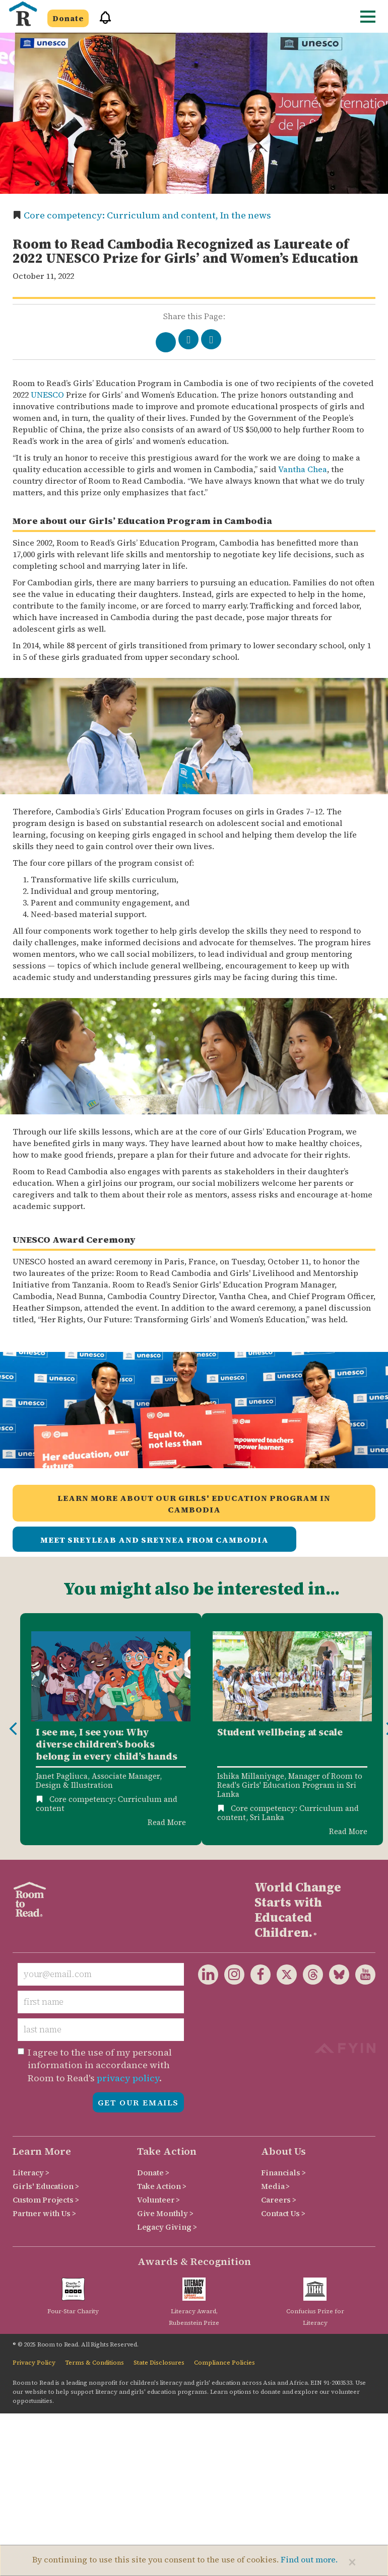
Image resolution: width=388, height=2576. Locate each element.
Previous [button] (13, 1729)
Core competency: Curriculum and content (106, 1803)
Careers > (278, 2199)
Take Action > (161, 2186)
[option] (111, 1729)
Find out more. (309, 2559)
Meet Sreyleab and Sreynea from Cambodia (154, 1539)
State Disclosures (159, 2363)
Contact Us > (283, 2213)
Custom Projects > (46, 2199)
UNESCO (47, 394)
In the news (245, 215)
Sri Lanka (267, 1817)
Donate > (153, 2172)
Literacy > (31, 2172)
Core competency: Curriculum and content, (122, 215)
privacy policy (128, 2078)
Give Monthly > (165, 2213)
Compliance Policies (224, 2363)
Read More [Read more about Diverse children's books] (167, 1822)
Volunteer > (158, 2199)
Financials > (283, 2172)
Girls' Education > (46, 2186)
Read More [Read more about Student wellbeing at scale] (348, 1831)
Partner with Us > (44, 2213)
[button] (102, 22)
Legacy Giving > (167, 2227)
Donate (68, 18)
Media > (275, 2186)
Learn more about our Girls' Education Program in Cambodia (194, 1503)
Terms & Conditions (94, 2363)
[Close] (352, 2562)
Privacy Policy (34, 2363)
